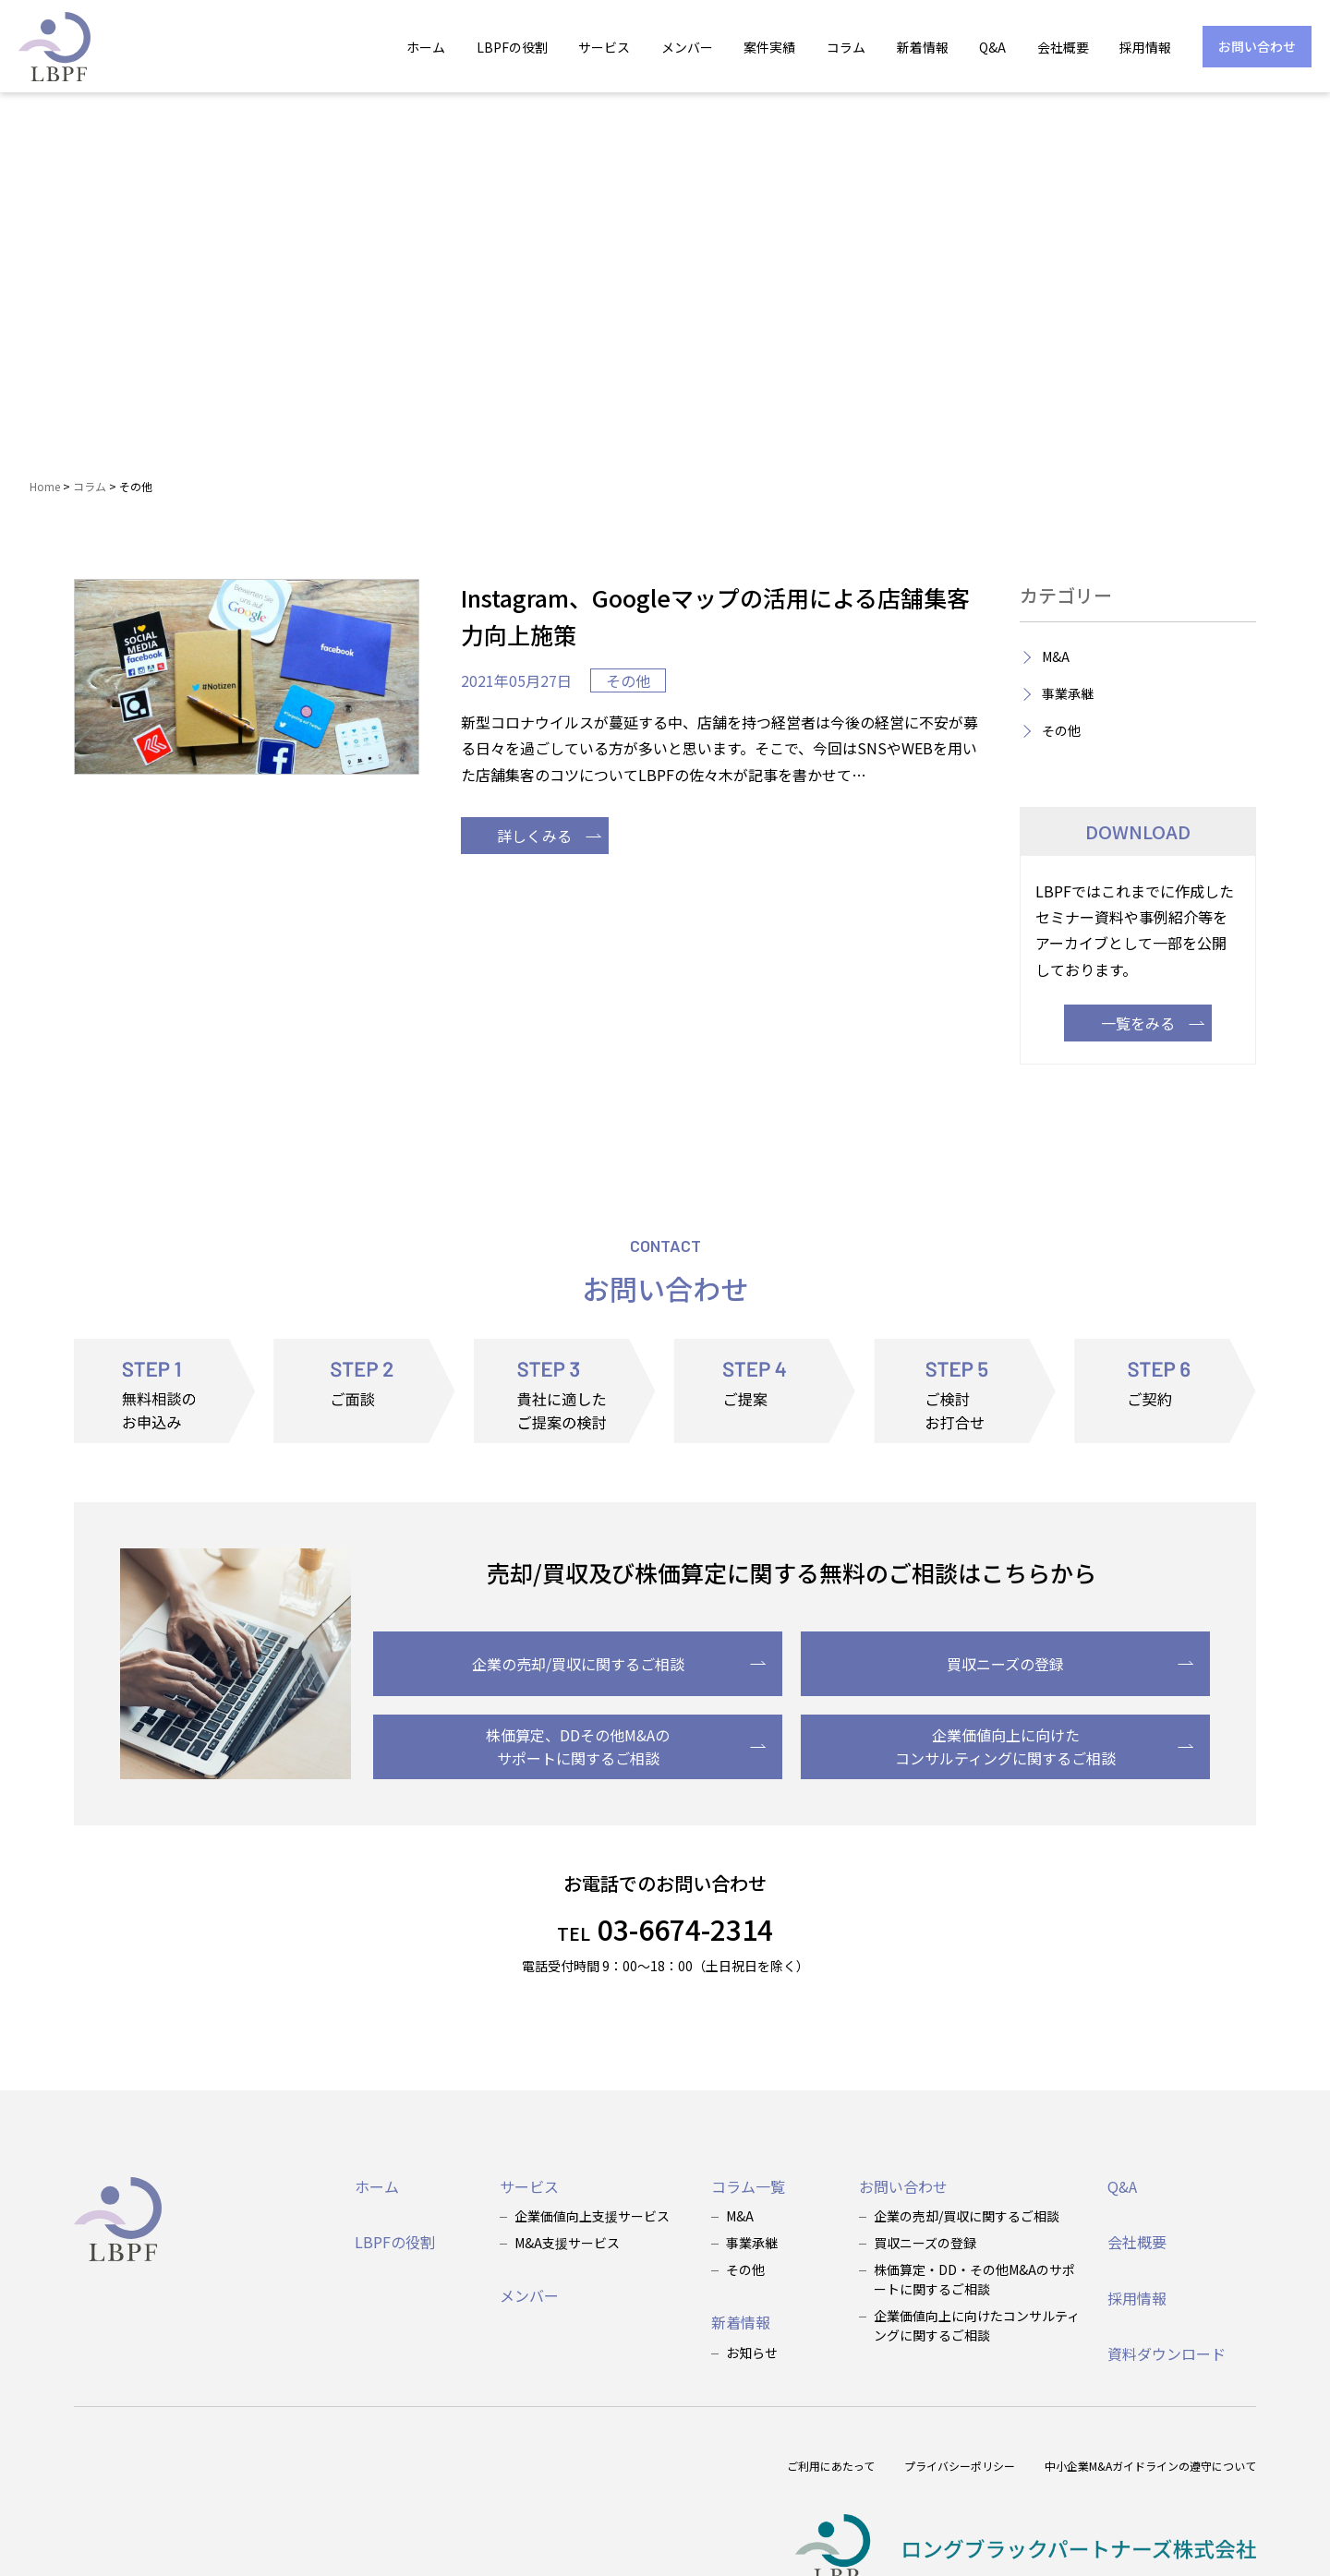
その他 (628, 680)
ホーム (425, 47)
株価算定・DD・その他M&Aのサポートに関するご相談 (974, 2279)
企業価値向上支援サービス (592, 2216)
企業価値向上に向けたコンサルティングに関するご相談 (1044, 1747)
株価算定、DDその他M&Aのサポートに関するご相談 (626, 1747)
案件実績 (769, 47)
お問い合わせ (1257, 46)
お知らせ (752, 2352)
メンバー (687, 47)
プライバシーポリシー (959, 2466)
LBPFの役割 (512, 47)
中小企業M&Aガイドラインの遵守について (1150, 2466)
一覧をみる (1152, 1023)
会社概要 (1063, 47)
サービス (604, 47)
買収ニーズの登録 (1070, 1664)
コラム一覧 (748, 2186)
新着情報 (923, 47)
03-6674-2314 (665, 1928)
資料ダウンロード (1166, 2353)
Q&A (992, 47)
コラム (846, 47)
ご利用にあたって (831, 2466)
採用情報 (1145, 47)
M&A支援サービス (567, 2242)
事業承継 (1068, 693)
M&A (1056, 656)
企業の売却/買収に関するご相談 (619, 1664)
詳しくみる (549, 836)
